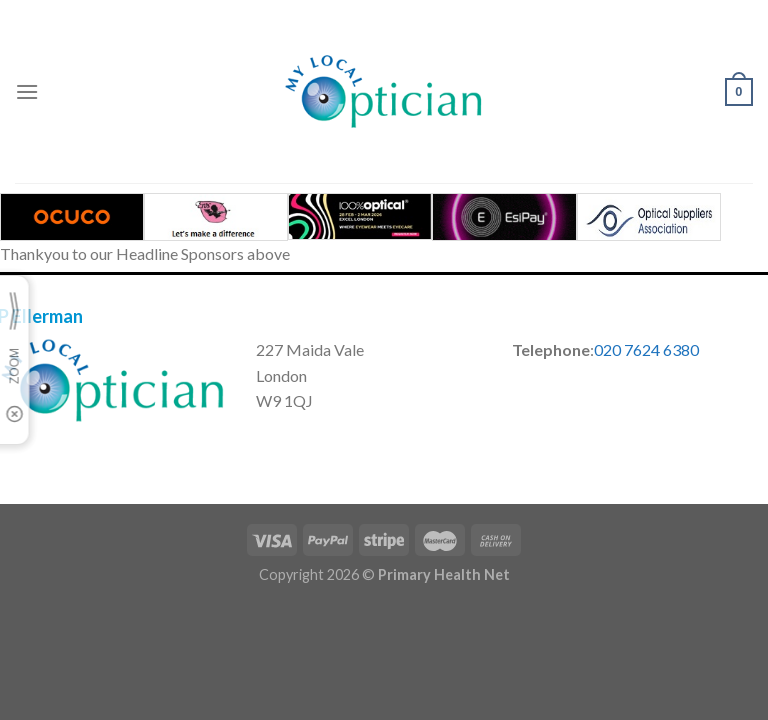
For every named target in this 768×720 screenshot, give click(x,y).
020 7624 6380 (646, 349)
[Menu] (27, 91)
